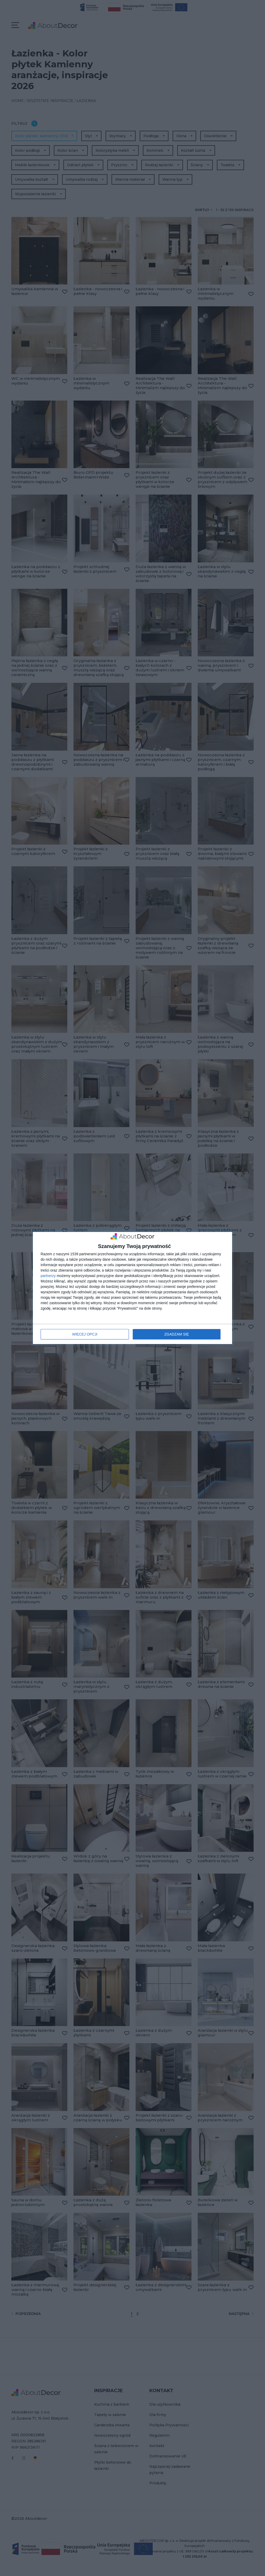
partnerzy (48, 1276)
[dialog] (132, 1288)
